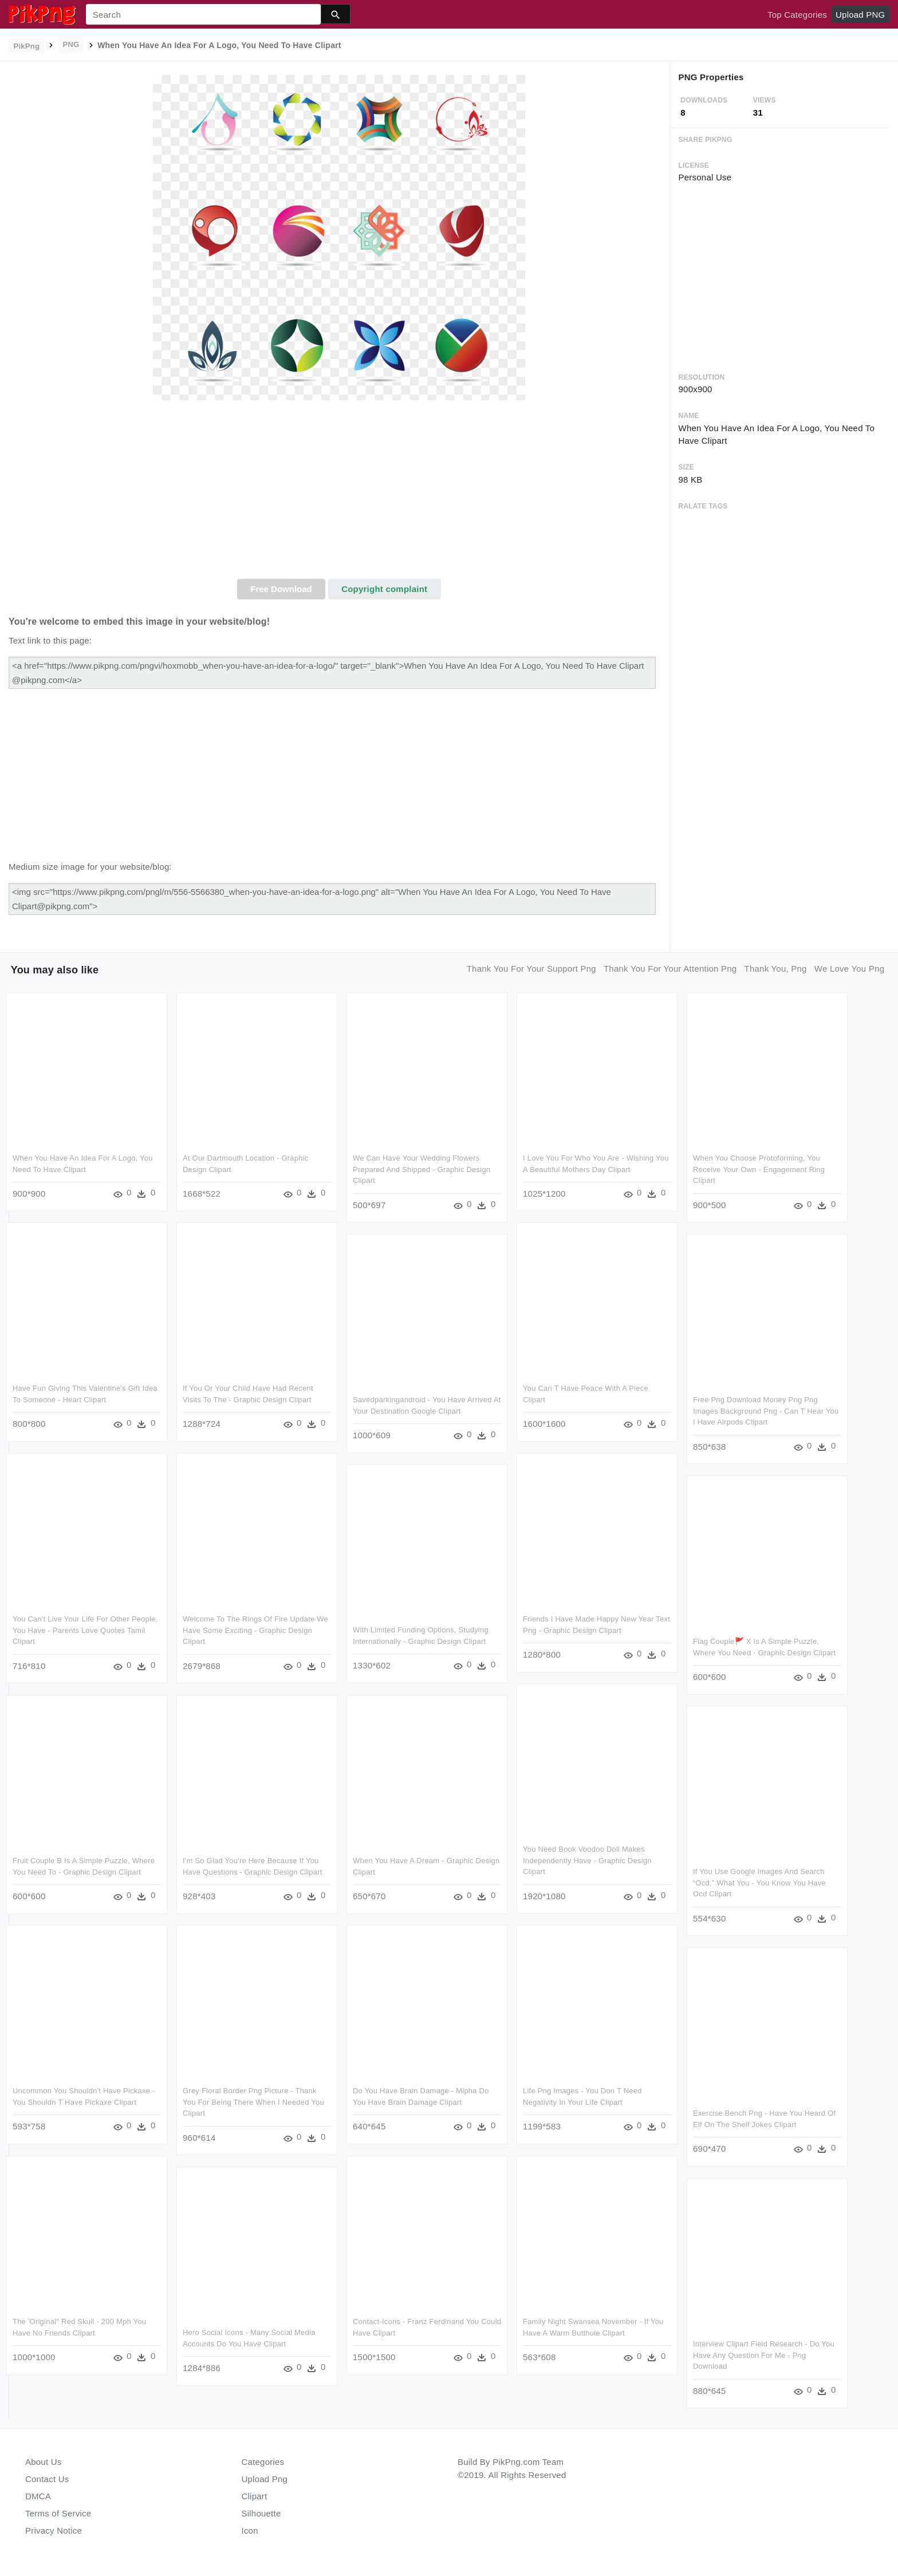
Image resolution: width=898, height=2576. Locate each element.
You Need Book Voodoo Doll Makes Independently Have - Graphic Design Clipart (587, 1860)
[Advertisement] (339, 493)
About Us (43, 2462)
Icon (250, 2530)
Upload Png (265, 2479)
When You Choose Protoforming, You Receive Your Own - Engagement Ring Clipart (759, 1169)
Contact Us (47, 2479)
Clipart (254, 2496)
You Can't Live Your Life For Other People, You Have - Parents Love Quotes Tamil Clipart (85, 1630)
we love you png (849, 968)
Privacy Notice (53, 2530)
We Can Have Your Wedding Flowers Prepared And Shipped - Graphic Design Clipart (421, 1169)
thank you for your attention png (670, 968)
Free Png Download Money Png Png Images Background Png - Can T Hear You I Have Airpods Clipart (766, 1410)
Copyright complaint (384, 589)
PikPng (27, 46)
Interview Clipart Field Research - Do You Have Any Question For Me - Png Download (763, 2355)
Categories (263, 2462)
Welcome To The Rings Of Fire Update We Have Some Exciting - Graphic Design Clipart (255, 1630)
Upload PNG (860, 14)
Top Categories (797, 14)
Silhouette (261, 2513)
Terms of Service (58, 2513)
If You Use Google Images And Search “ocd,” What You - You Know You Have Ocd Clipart (759, 1882)
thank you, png (776, 968)
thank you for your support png (531, 968)
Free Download (281, 589)
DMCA (38, 2496)
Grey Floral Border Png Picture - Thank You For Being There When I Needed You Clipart (253, 2101)
